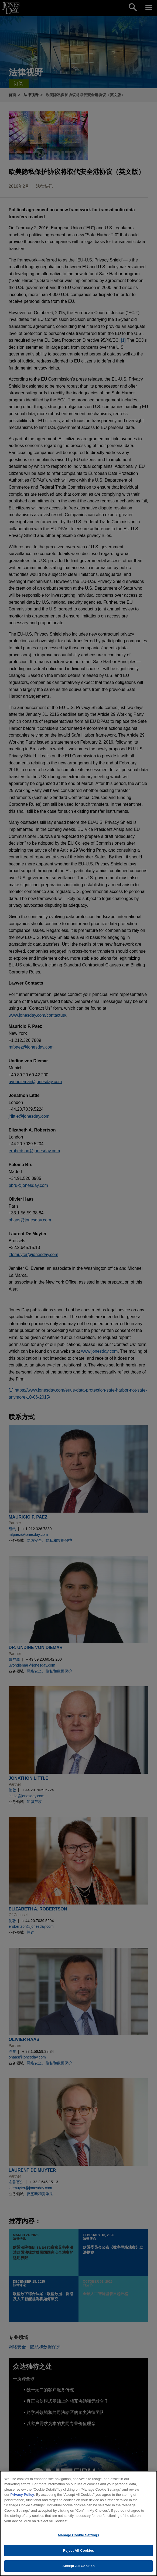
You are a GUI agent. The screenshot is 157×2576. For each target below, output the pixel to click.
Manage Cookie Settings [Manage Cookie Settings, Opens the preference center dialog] (78, 2536)
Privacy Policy (22, 2496)
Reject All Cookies (78, 2552)
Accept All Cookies (78, 2567)
